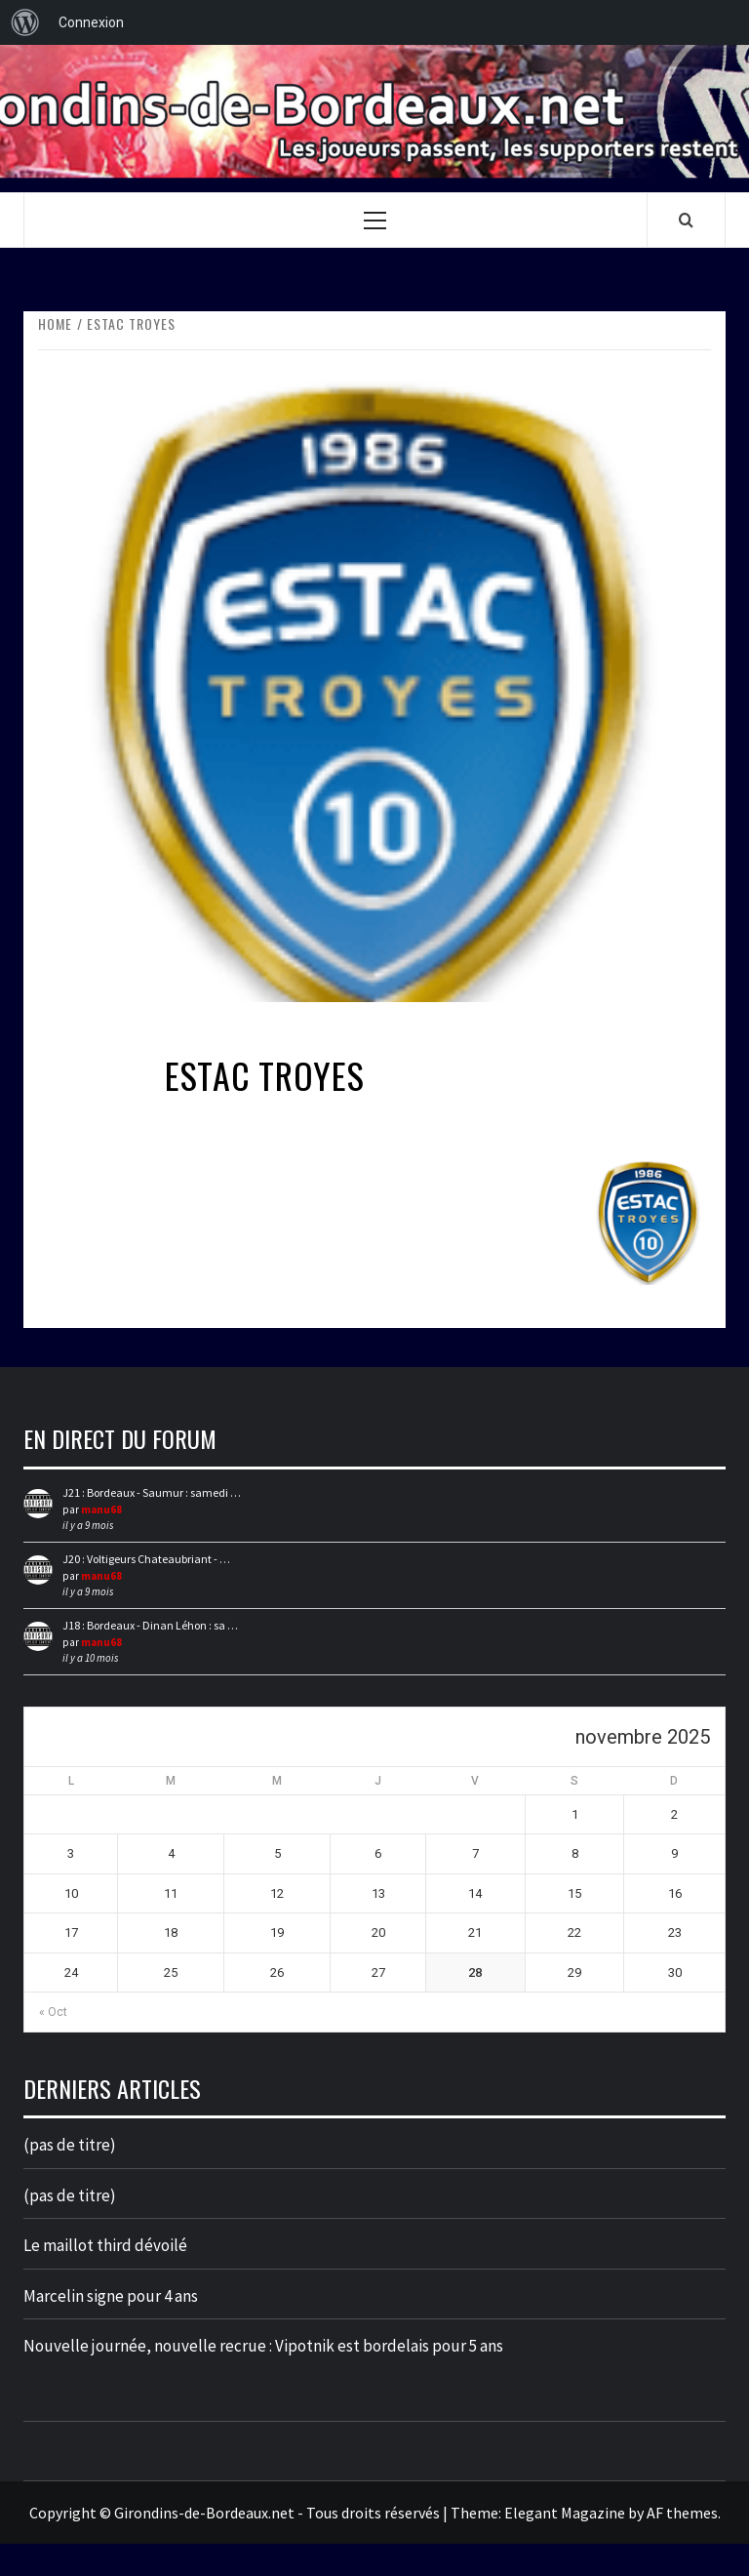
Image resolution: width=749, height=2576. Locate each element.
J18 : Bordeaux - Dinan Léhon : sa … (150, 1625)
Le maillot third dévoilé (105, 2245)
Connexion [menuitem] (91, 22)
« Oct (53, 2012)
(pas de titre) (69, 2144)
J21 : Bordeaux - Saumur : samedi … (151, 1492)
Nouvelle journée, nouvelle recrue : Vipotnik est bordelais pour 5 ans (263, 2345)
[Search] (686, 219)
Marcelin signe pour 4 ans (110, 2296)
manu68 (101, 1509)
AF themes (682, 2512)
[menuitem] (25, 22)
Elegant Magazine (564, 2512)
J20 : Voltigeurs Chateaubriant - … (146, 1558)
